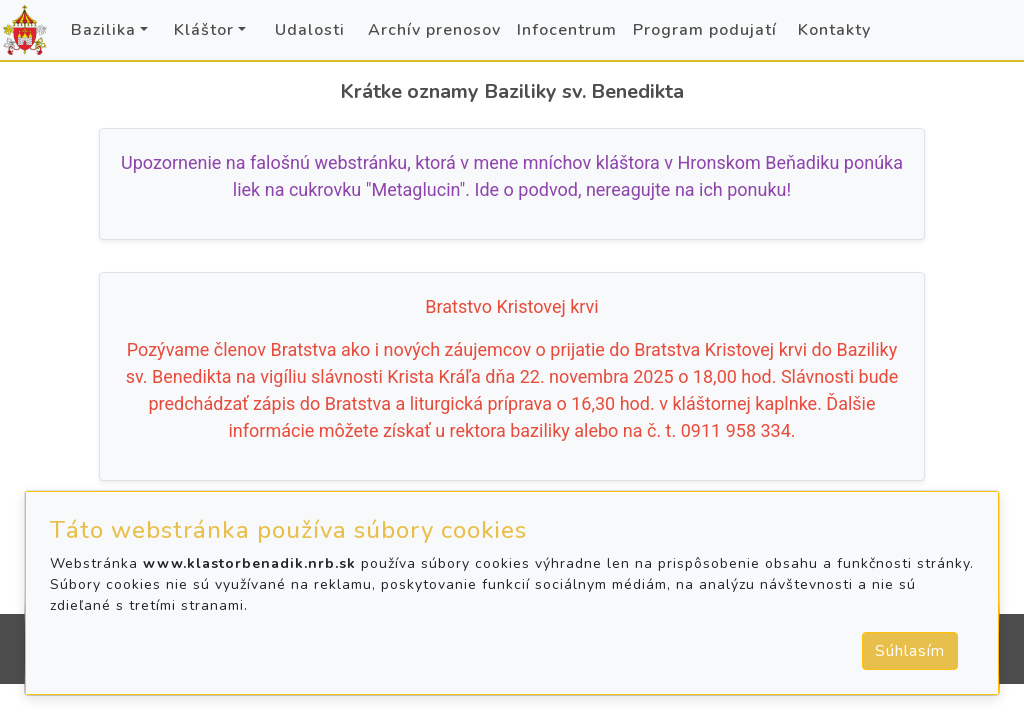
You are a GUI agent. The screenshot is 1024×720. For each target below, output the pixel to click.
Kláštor (204, 30)
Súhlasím (910, 651)
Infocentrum (567, 30)
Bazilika (103, 30)
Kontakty (834, 30)
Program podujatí (705, 30)
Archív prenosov (434, 30)
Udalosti (310, 30)
